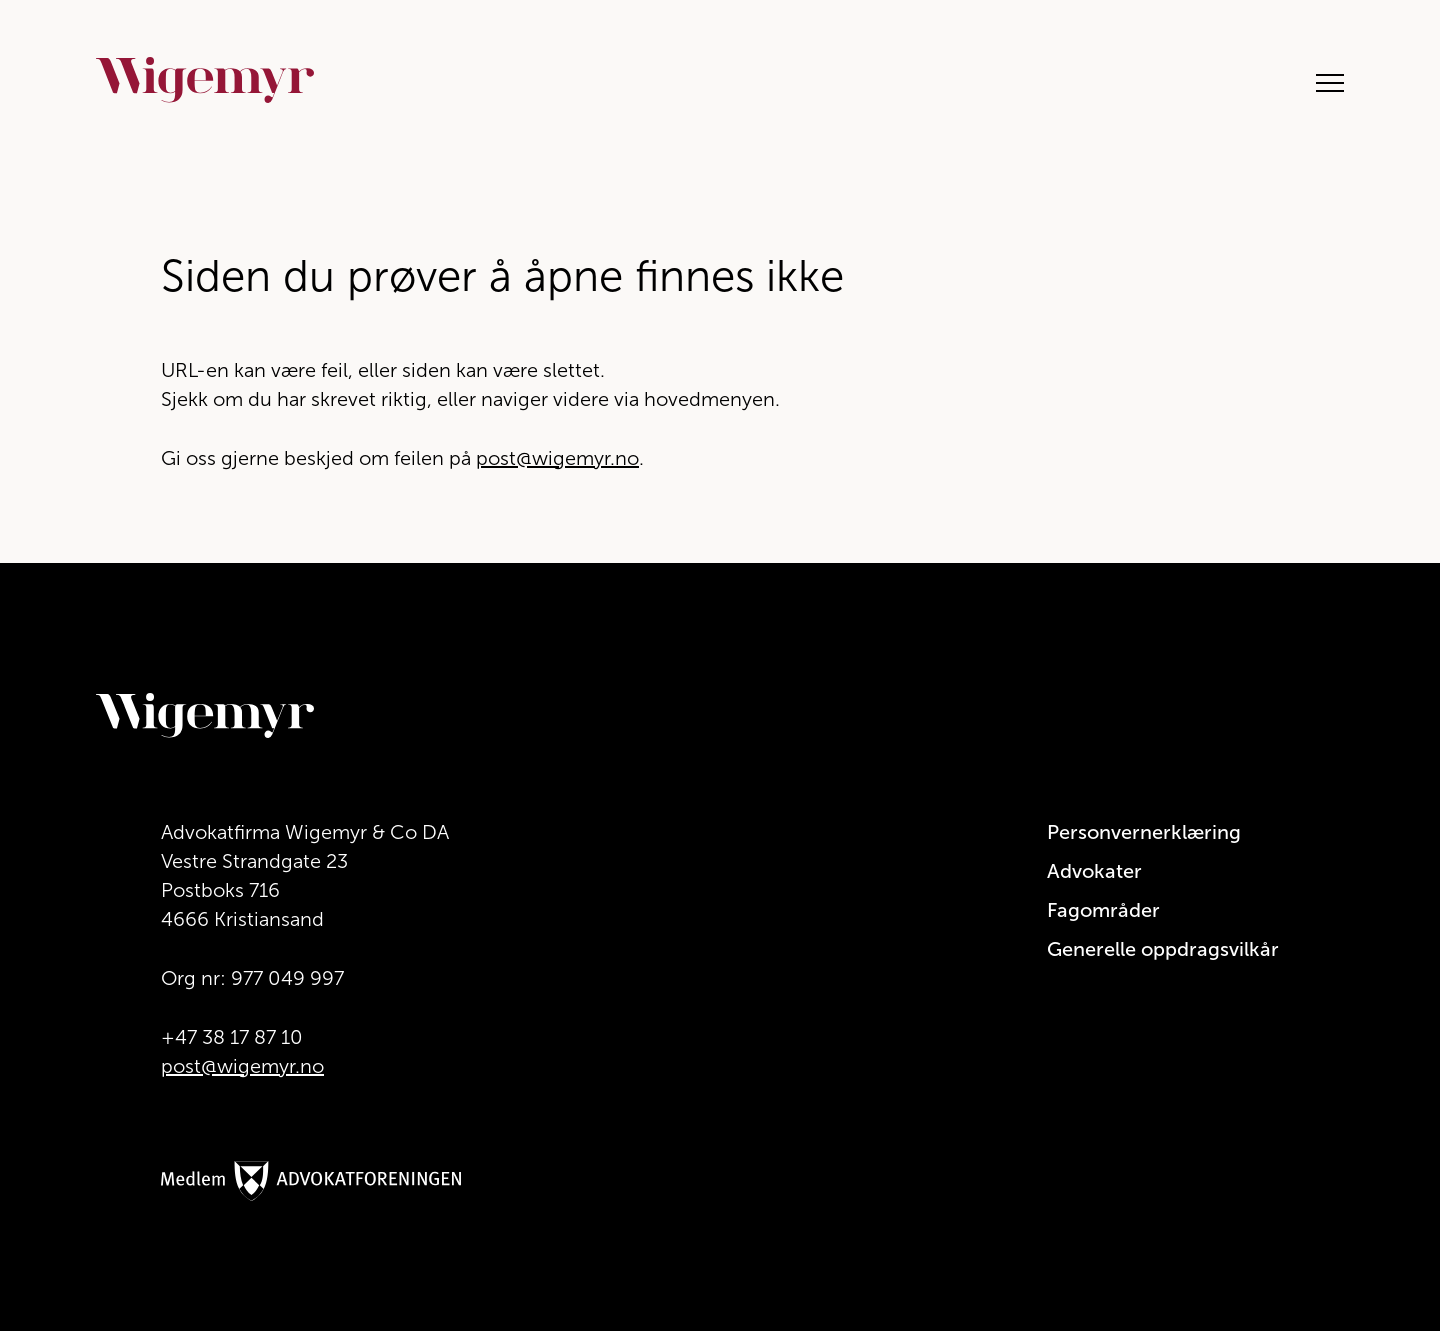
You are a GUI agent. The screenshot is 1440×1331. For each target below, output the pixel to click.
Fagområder (1103, 910)
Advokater (1094, 871)
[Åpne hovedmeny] (1320, 80)
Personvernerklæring (1144, 832)
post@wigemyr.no (557, 458)
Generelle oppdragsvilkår (1163, 949)
